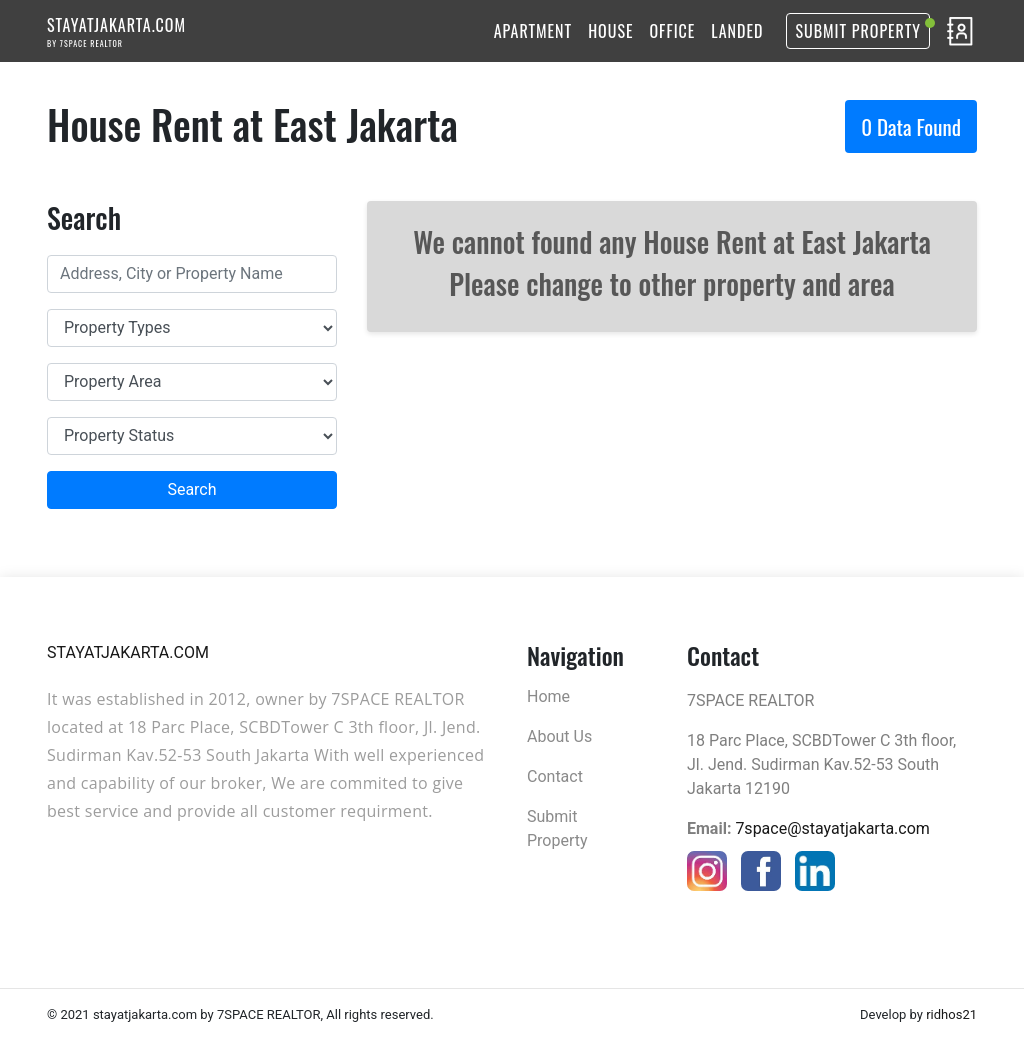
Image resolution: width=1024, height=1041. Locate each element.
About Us (559, 736)
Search (191, 489)
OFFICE (673, 31)
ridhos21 (951, 1014)
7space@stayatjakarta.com (832, 828)
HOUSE (610, 31)
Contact (555, 776)
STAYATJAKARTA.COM (116, 31)
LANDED (737, 31)
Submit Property (858, 31)
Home (548, 696)
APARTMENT (533, 31)
